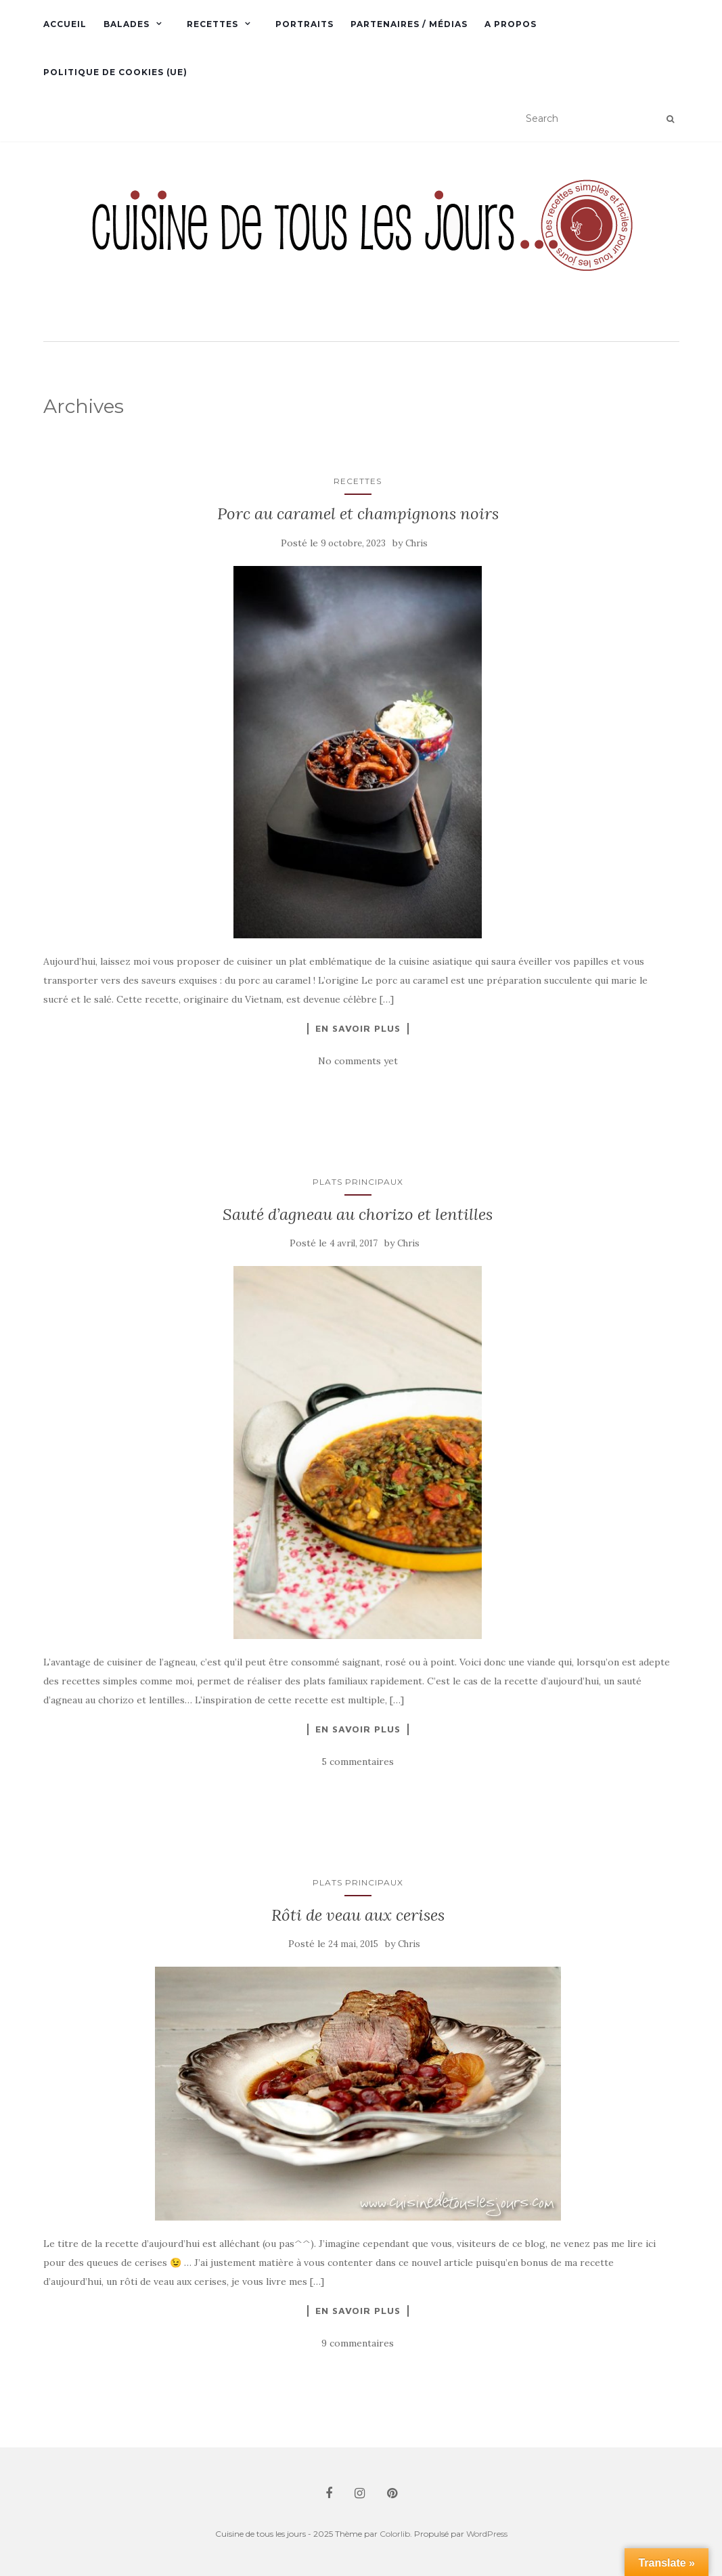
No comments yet (358, 1061)
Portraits (304, 24)
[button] (361, 243)
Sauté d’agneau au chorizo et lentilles (358, 1214)
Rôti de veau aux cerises (358, 1914)
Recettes (212, 24)
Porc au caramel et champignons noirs (358, 513)
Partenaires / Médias (409, 24)
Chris (416, 543)
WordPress (486, 2534)
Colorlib (395, 2534)
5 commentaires (357, 1761)
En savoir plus (358, 1028)
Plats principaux (358, 1182)
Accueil (65, 24)
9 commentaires (357, 2343)
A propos (510, 24)
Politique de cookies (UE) (115, 72)
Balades (127, 24)
